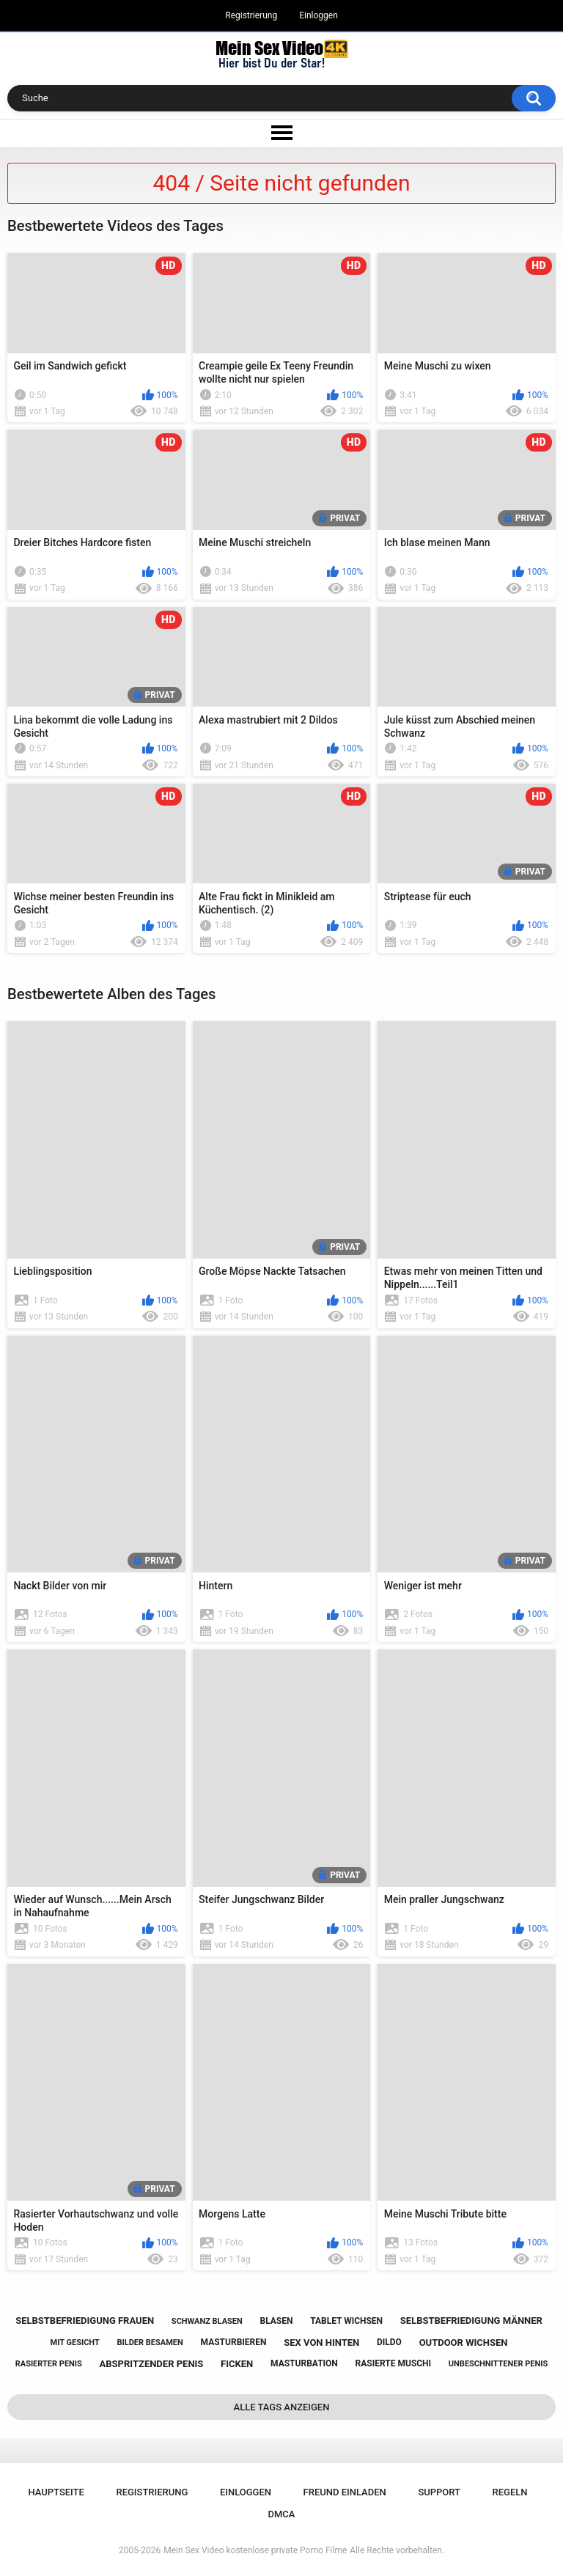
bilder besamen (150, 2342)
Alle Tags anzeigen (282, 2407)
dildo (389, 2342)
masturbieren (234, 2342)
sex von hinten (321, 2342)
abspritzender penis (152, 2363)
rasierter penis (48, 2364)
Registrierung (251, 15)
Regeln (510, 2492)
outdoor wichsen (463, 2342)
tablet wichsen (346, 2321)
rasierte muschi (394, 2363)
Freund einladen (344, 2492)
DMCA (281, 2514)
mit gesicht (75, 2342)
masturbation (304, 2363)
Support (439, 2492)
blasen (276, 2321)
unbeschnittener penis (498, 2364)
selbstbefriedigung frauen (84, 2320)
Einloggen (318, 15)
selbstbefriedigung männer (471, 2320)
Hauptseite (56, 2492)
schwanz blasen (207, 2321)
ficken (237, 2363)
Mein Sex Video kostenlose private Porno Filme (255, 2550)
